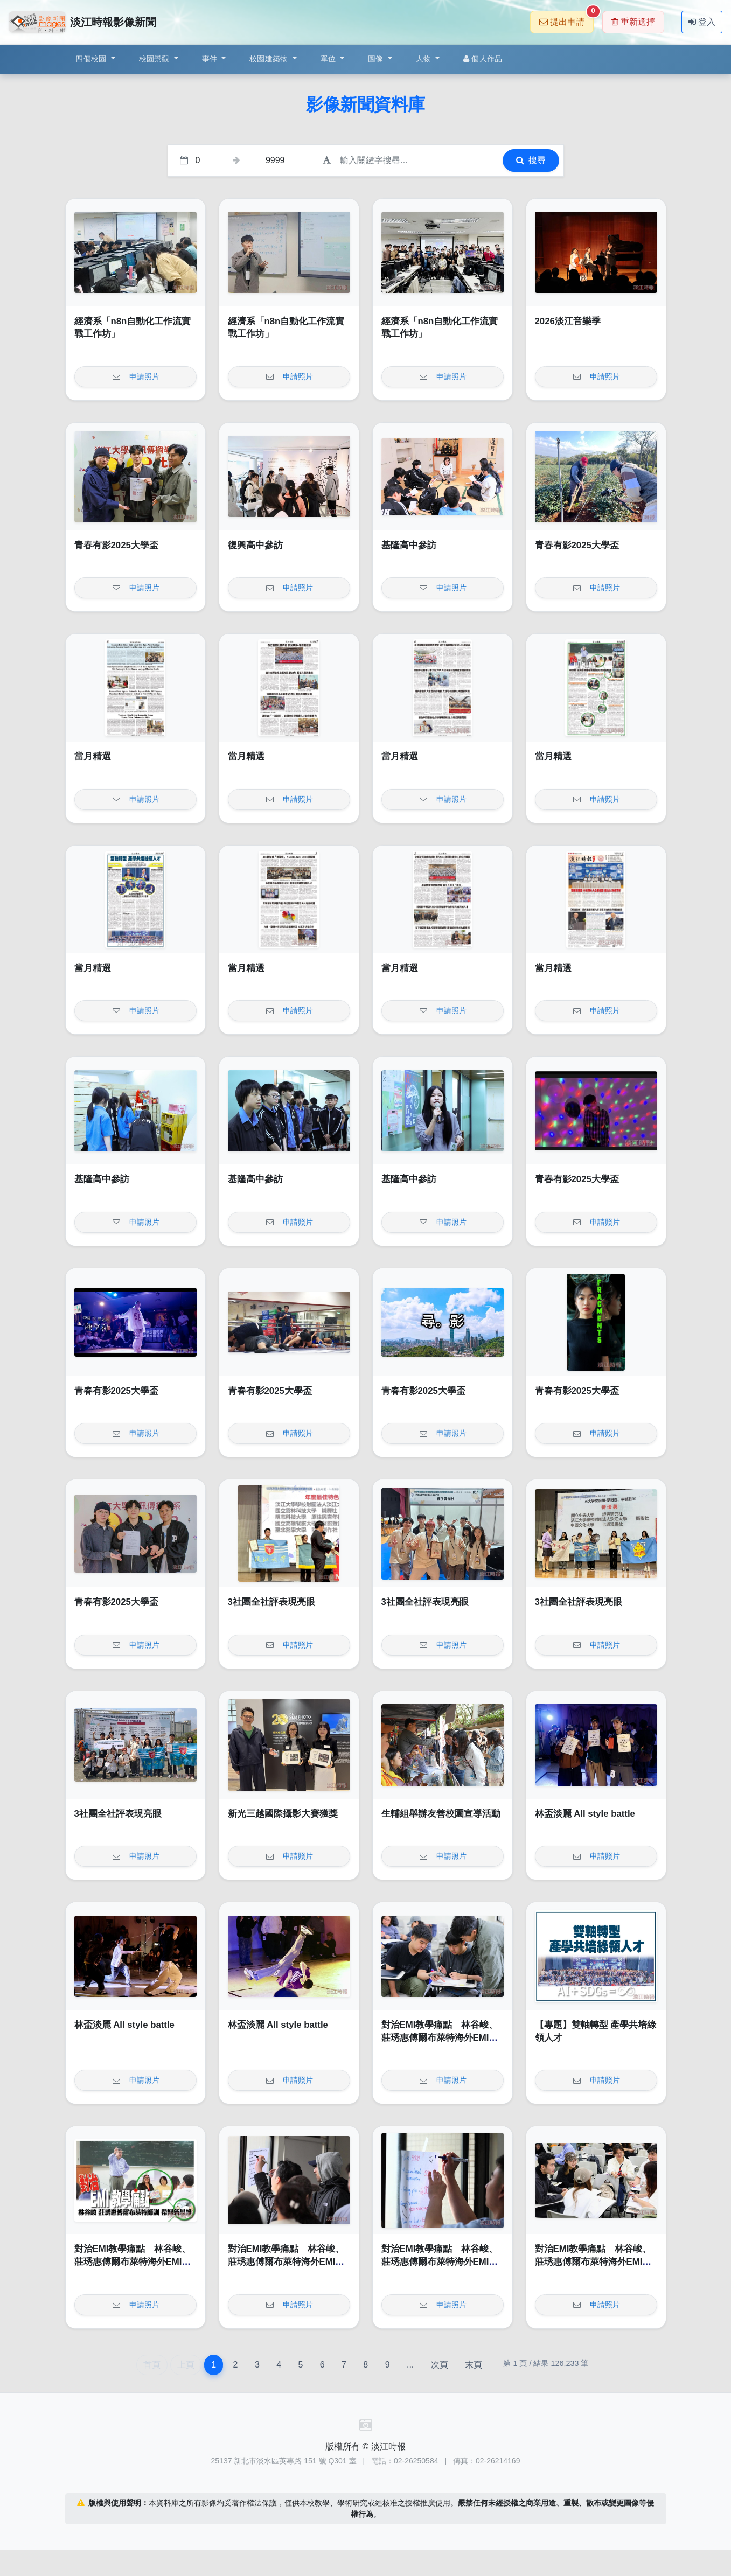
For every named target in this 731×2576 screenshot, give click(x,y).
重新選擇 (633, 21)
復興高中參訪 (255, 545)
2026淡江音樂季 (568, 321)
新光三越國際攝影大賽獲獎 (283, 1814)
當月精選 (92, 756)
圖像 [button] (377, 58)
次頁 (439, 2364)
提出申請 (566, 18)
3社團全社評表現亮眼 (271, 1602)
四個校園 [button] (91, 58)
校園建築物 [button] (269, 58)
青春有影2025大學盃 (116, 545)
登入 (701, 21)
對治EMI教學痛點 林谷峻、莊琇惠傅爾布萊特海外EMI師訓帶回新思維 (439, 2037)
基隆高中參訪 (408, 545)
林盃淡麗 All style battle (585, 1814)
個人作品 (482, 58)
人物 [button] (425, 58)
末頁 (473, 2364)
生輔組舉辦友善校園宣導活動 (440, 1814)
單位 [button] (329, 58)
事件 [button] (211, 58)
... (410, 2364)
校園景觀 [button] (155, 58)
